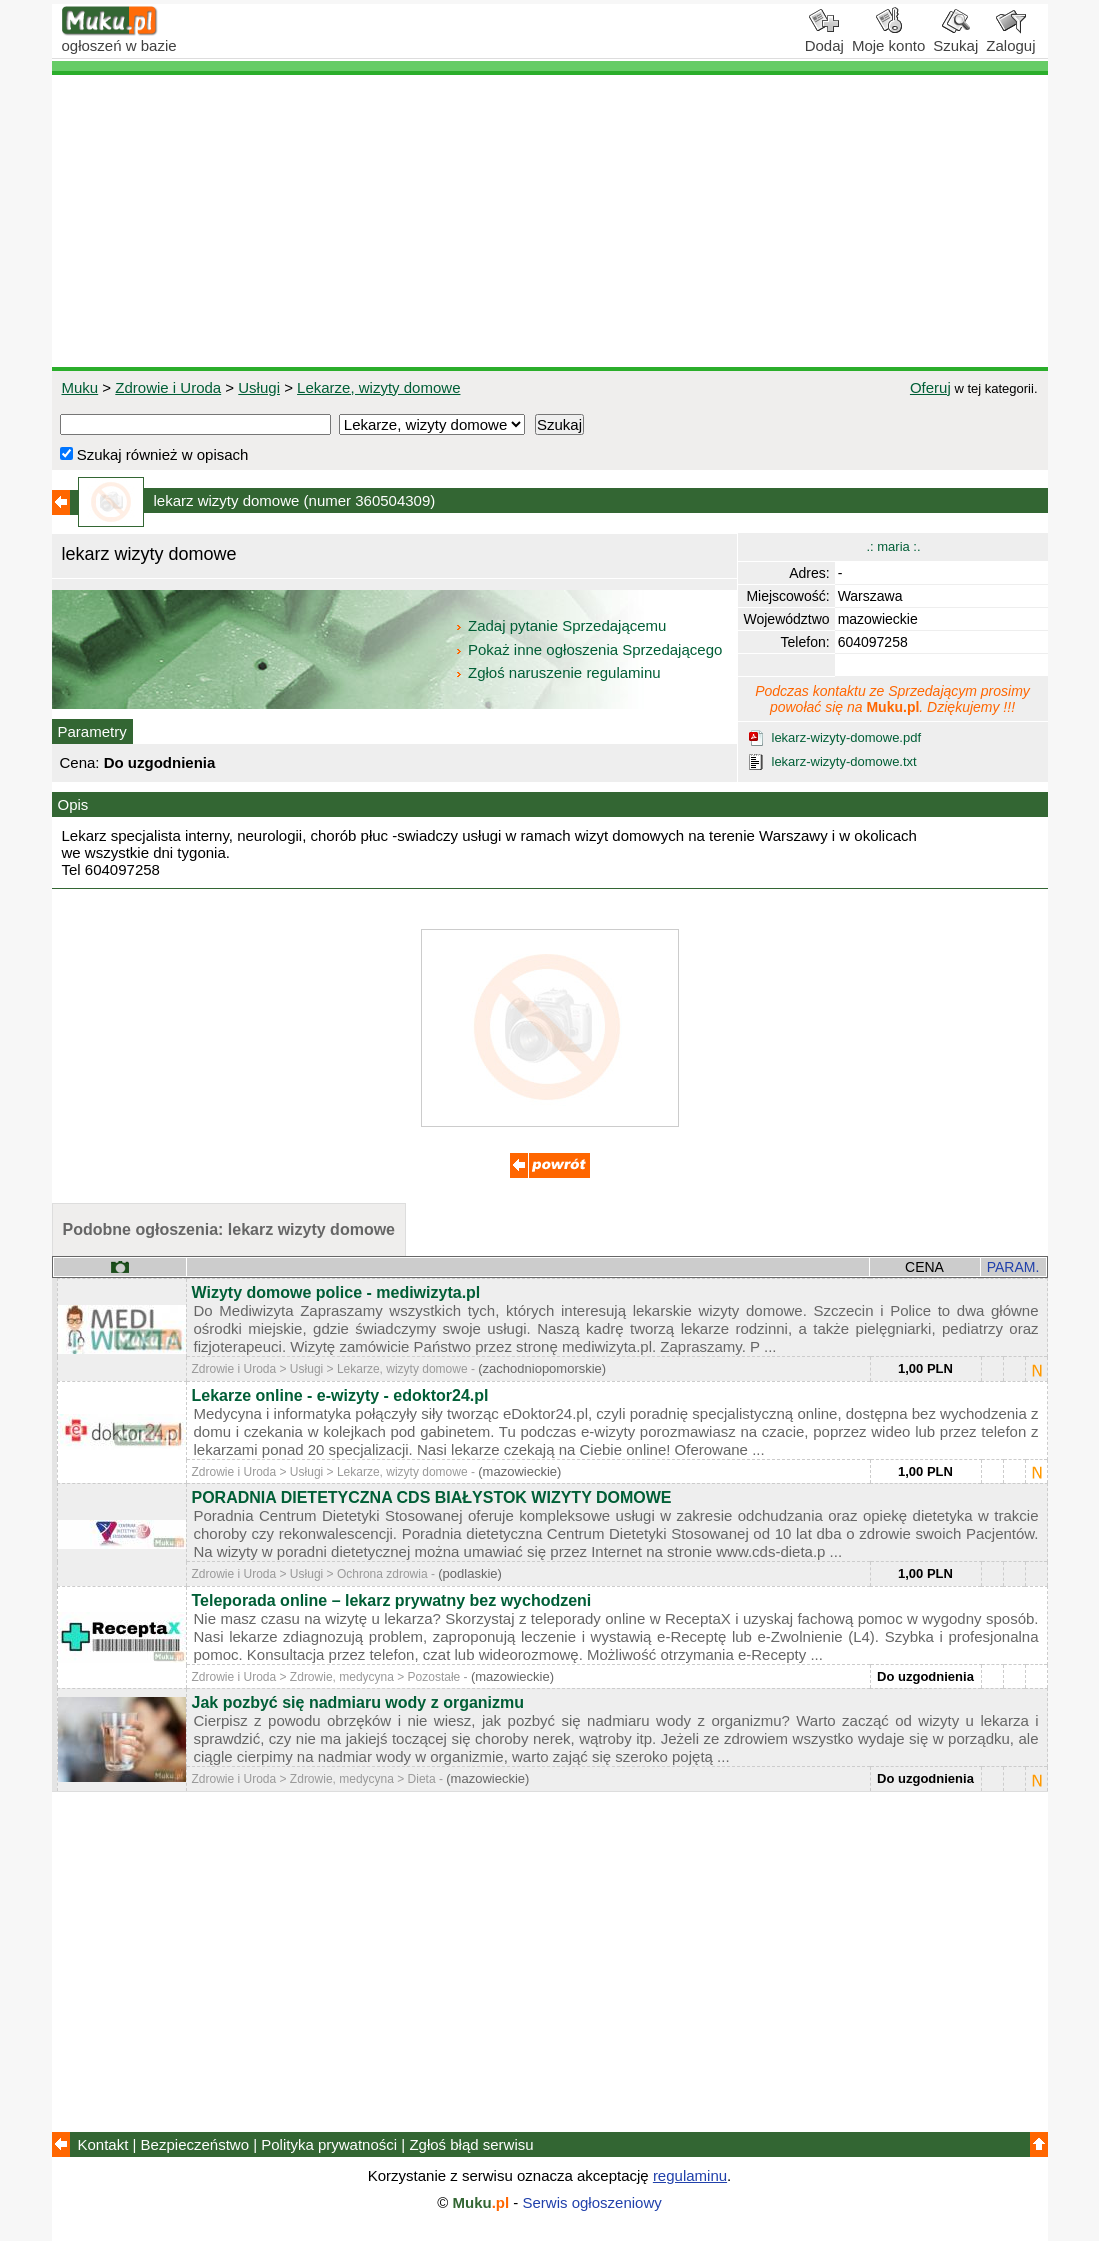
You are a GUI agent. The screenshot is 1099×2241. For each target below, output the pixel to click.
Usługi (259, 387)
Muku (80, 387)
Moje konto (888, 38)
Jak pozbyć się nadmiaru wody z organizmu (358, 1702)
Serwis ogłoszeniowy (592, 2202)
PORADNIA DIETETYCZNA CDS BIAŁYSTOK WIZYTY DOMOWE (432, 1497)
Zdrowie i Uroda (168, 387)
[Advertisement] (550, 221)
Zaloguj (1010, 38)
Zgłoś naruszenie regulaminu (557, 672)
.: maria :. (893, 546)
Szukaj (955, 38)
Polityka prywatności (329, 2144)
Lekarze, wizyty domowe (378, 387)
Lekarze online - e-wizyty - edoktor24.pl (340, 1395)
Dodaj (824, 38)
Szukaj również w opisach (154, 454)
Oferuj (930, 387)
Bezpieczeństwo (195, 2144)
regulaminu (690, 2175)
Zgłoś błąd (471, 2144)
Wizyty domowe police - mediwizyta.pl (336, 1292)
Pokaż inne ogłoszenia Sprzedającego (590, 649)
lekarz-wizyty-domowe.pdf (847, 737)
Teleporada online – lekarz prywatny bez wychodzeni (392, 1600)
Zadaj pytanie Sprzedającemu (562, 625)
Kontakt (103, 2144)
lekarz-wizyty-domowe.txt (844, 761)
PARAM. (1013, 1267)
